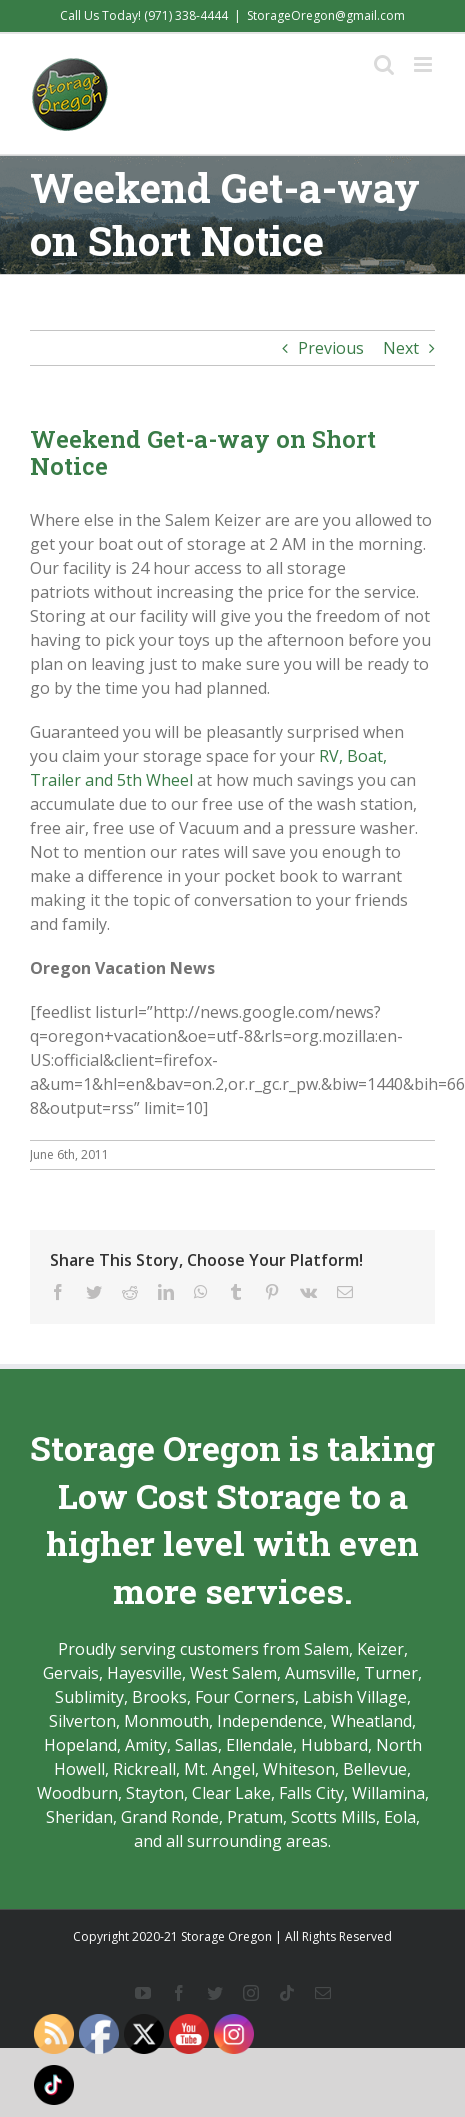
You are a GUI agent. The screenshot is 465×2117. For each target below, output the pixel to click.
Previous (331, 348)
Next (401, 348)
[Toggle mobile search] (384, 64)
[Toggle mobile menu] (424, 64)
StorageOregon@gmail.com (326, 15)
